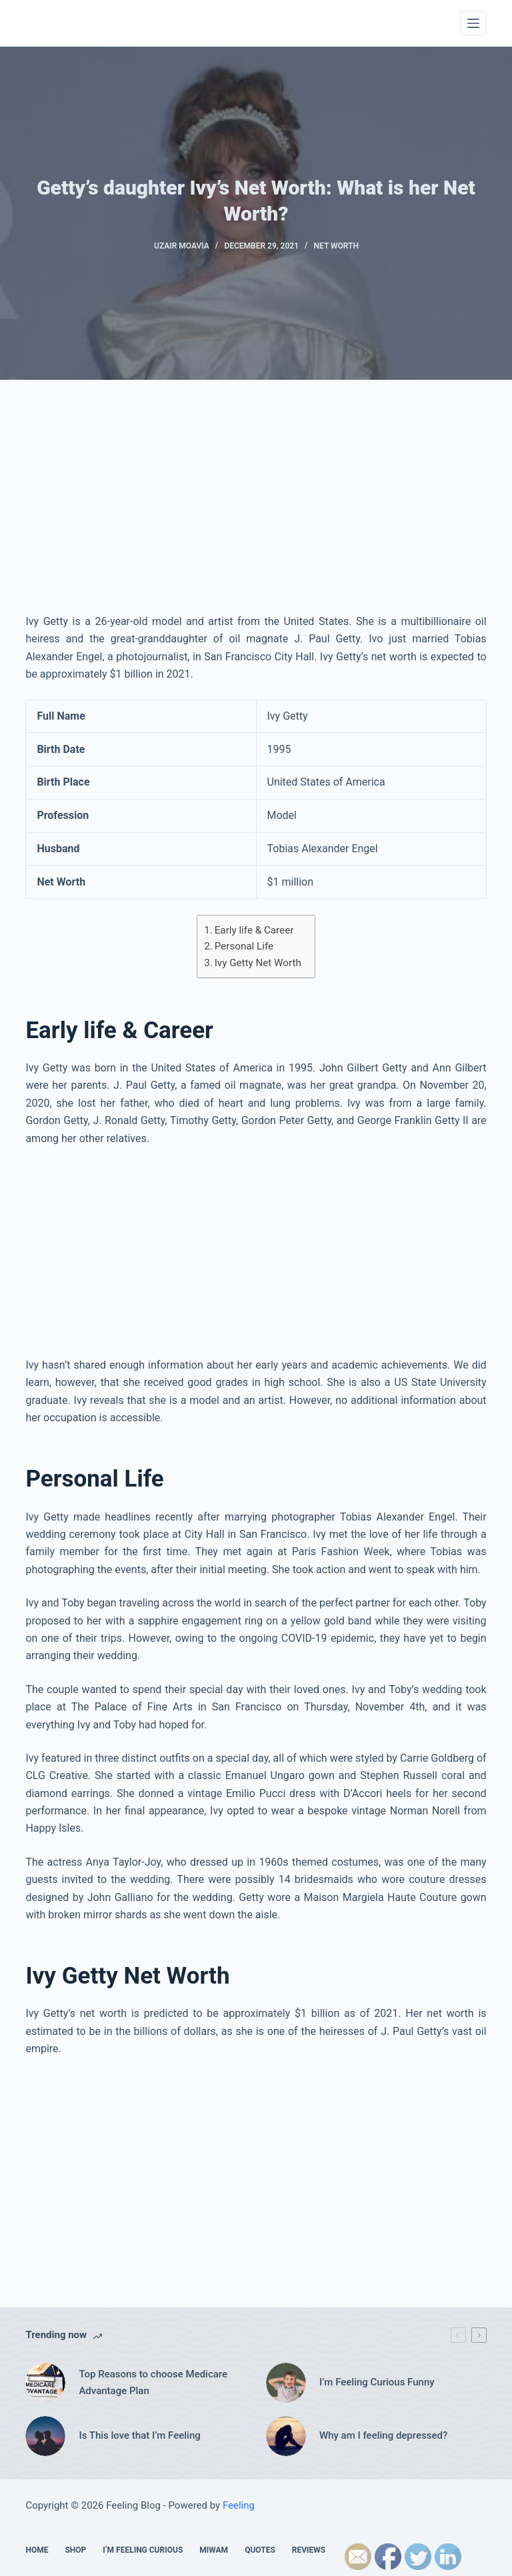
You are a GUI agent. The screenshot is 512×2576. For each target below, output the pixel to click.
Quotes (260, 2550)
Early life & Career (254, 930)
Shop (75, 2550)
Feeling (239, 2505)
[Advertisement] (256, 513)
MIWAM (213, 2550)
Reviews (308, 2550)
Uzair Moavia (181, 246)
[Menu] (473, 23)
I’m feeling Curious (143, 2550)
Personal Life (244, 946)
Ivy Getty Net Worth (258, 963)
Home (36, 2550)
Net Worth (336, 246)
